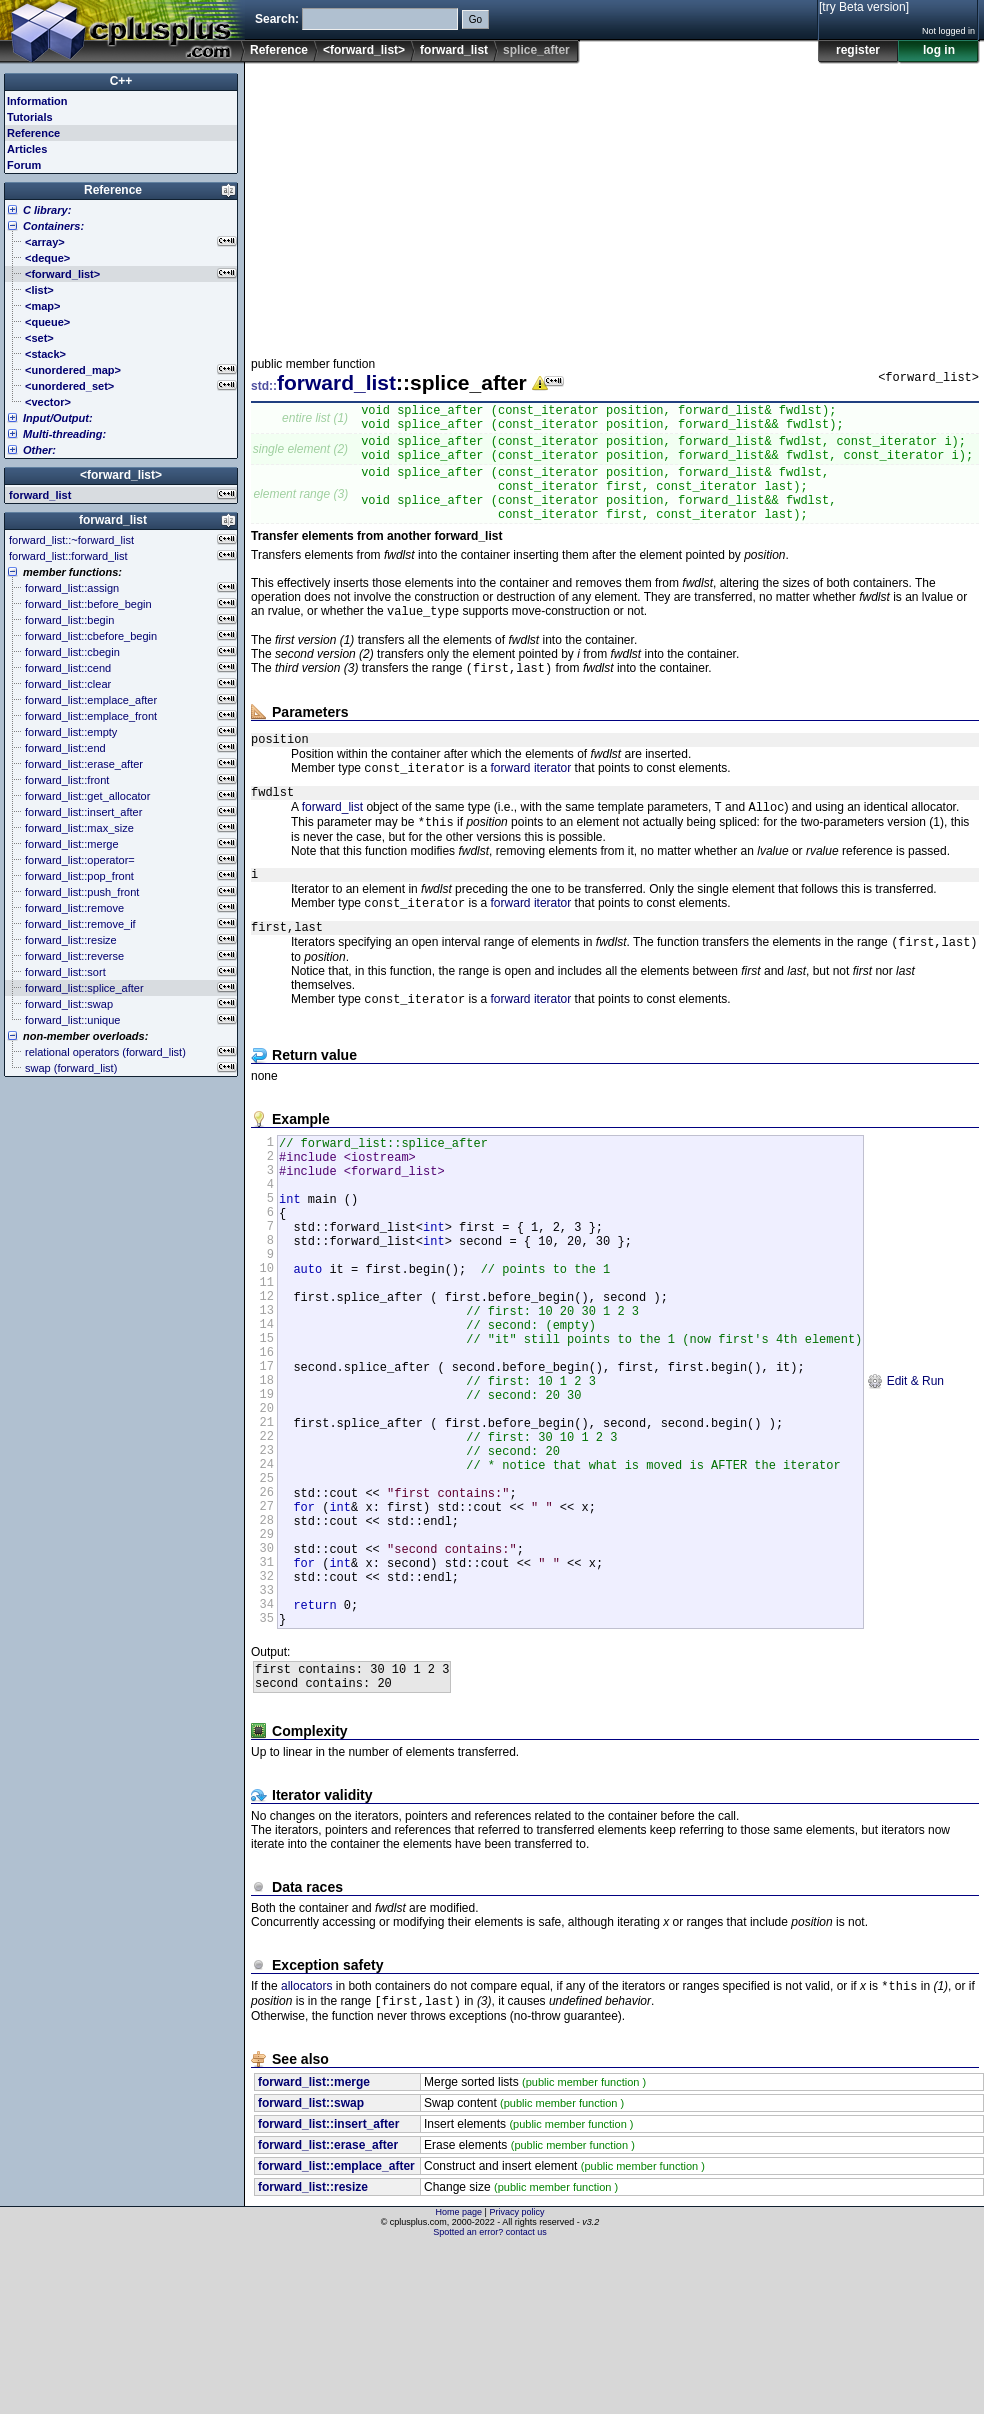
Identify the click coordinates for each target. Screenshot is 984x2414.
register (858, 50)
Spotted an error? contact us (490, 2399)
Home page (459, 2379)
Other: (39, 450)
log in (939, 50)
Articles (27, 149)
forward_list (454, 50)
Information (37, 101)
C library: (47, 210)
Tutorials (30, 117)
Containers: (53, 226)
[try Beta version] (864, 7)
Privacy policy (516, 2379)
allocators (306, 2151)
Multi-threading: (64, 434)
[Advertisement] (509, 204)
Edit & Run (905, 1486)
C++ (121, 81)
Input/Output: (58, 418)
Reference (279, 50)
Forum (24, 165)
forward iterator (531, 801)
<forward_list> (364, 50)
